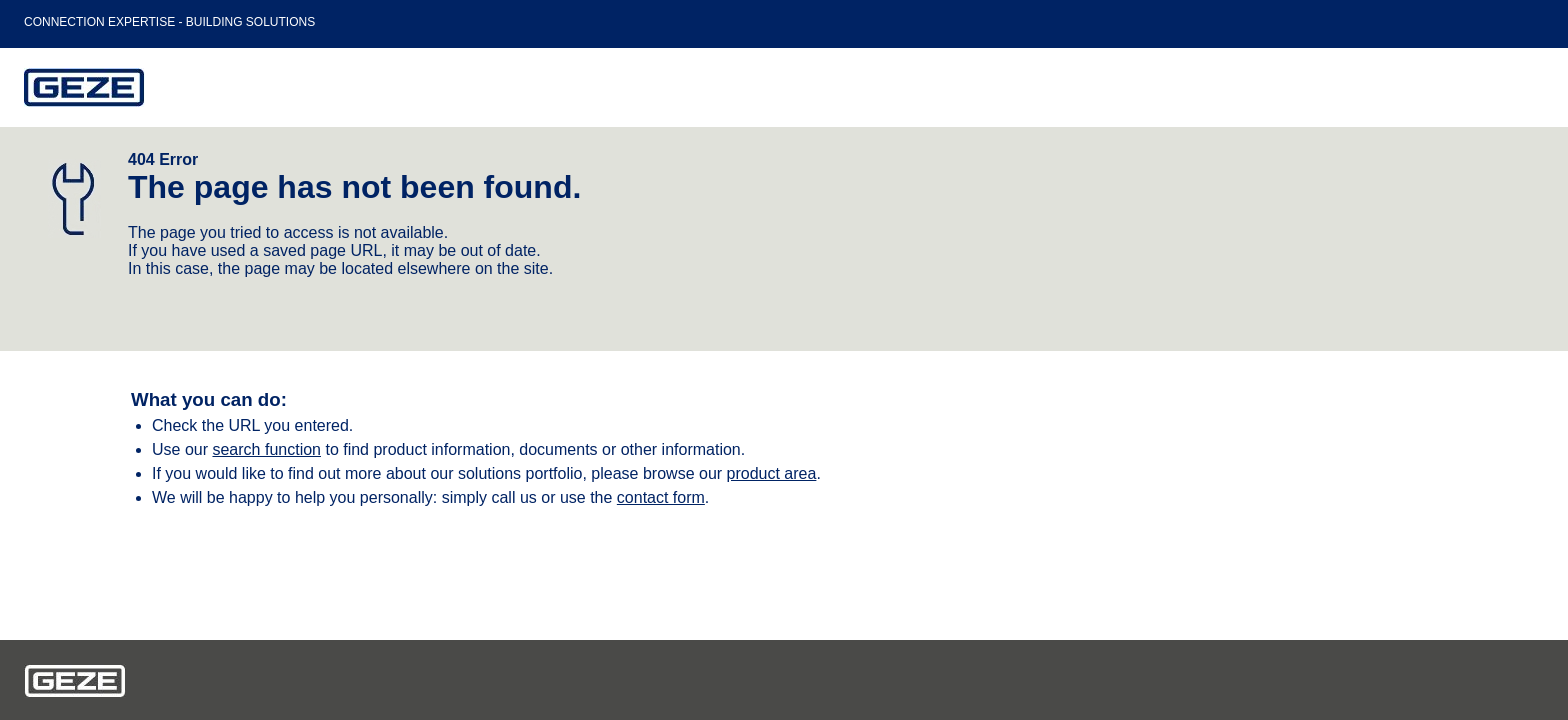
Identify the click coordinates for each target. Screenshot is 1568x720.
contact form (661, 497)
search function (266, 449)
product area (772, 473)
